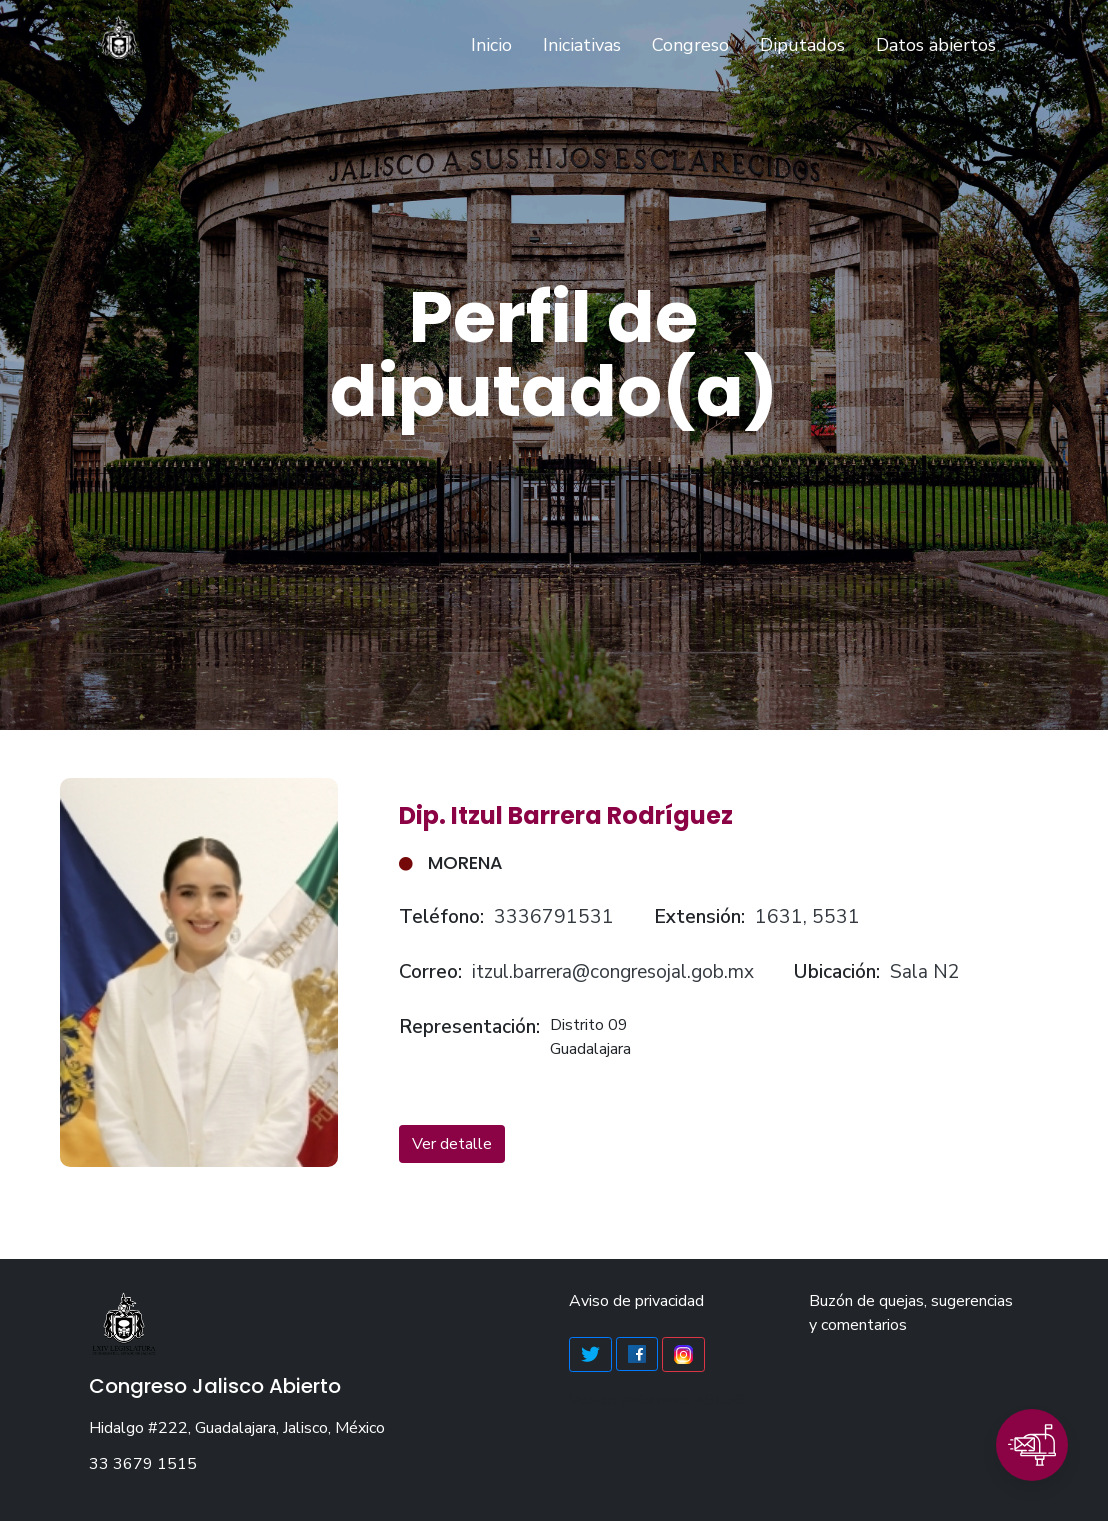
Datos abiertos (936, 45)
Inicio (495, 44)
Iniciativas (582, 45)
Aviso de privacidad (636, 1301)
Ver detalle (452, 1144)
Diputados (802, 45)
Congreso (690, 45)
